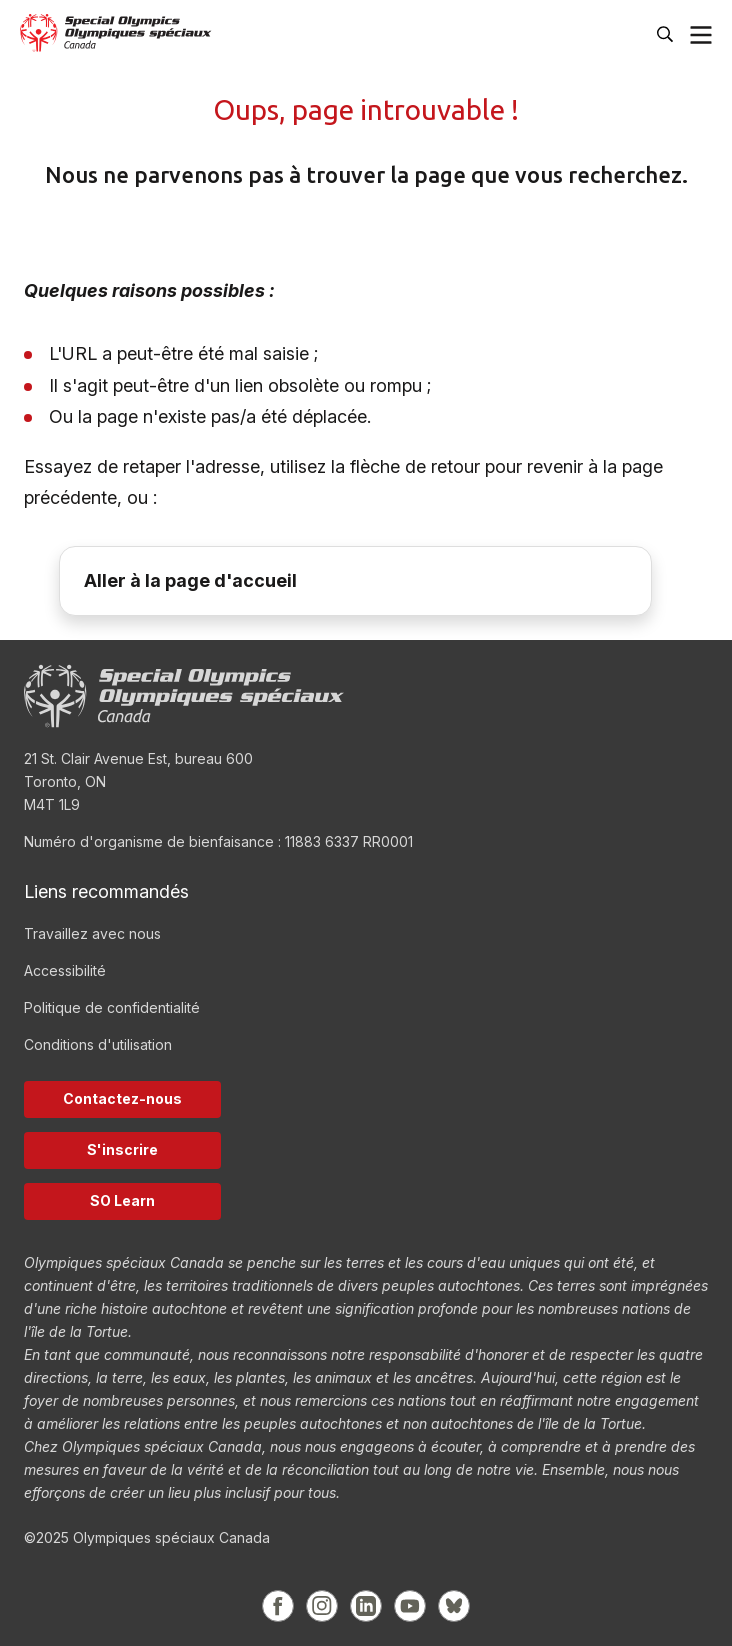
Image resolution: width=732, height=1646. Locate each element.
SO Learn (122, 1200)
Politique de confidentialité (112, 1007)
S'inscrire (122, 1149)
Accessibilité (65, 970)
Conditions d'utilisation (98, 1044)
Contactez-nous (122, 1098)
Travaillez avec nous (92, 933)
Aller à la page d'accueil (190, 580)
